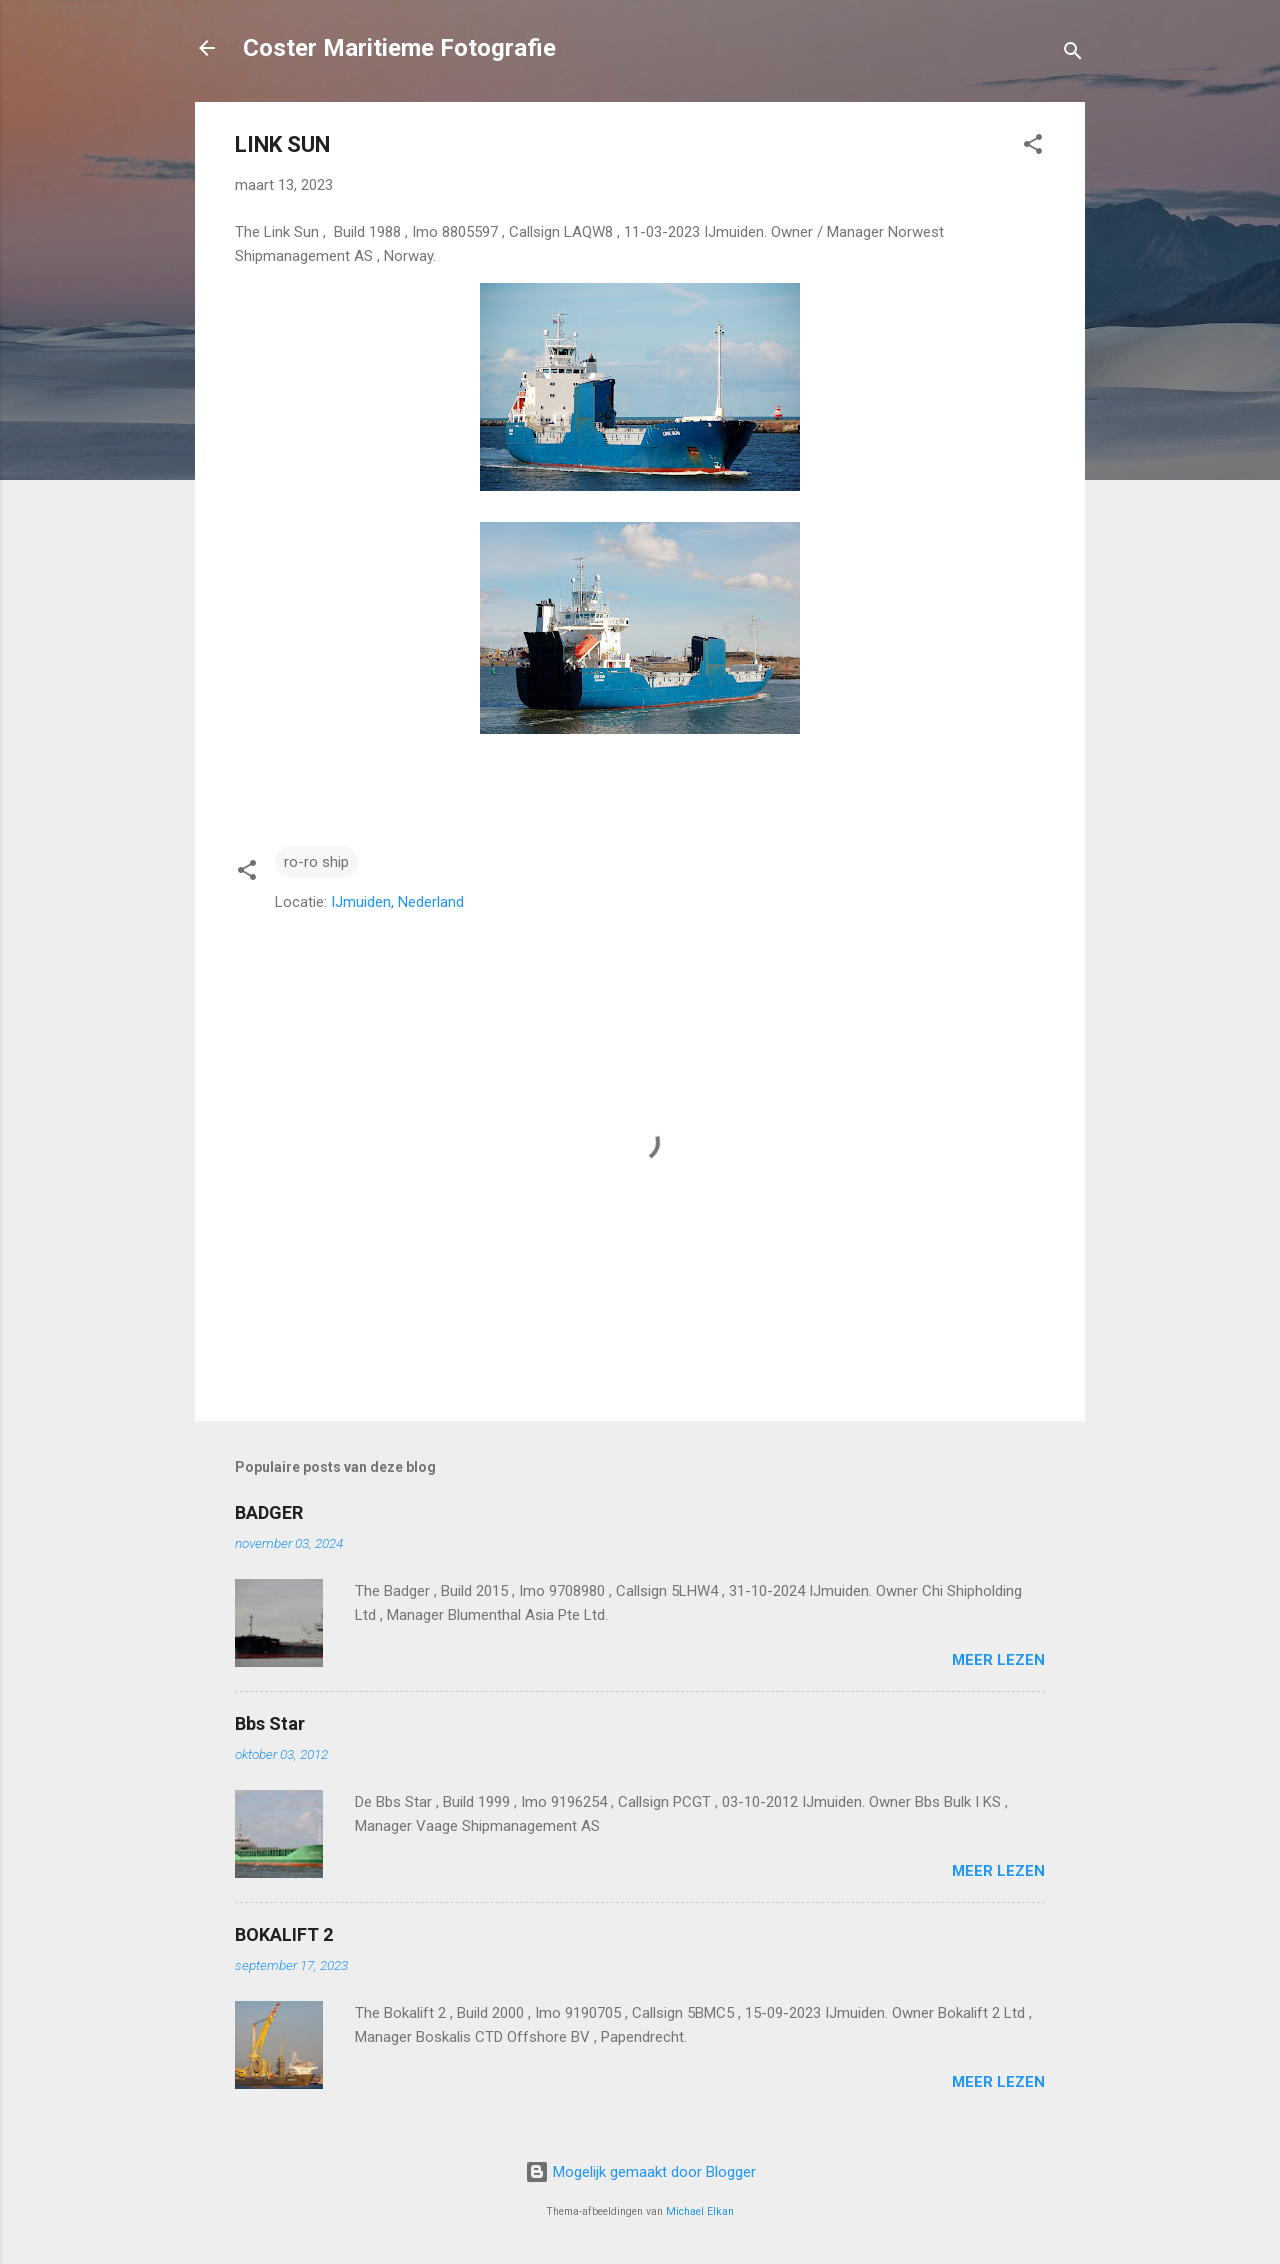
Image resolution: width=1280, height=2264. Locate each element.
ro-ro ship (316, 862)
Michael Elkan (700, 2211)
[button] (1033, 147)
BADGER (269, 1512)
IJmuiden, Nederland (397, 902)
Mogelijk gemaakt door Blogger (640, 2172)
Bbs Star (270, 1723)
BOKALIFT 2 (284, 1934)
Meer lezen (998, 1660)
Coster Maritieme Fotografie (399, 48)
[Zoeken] (1073, 54)
